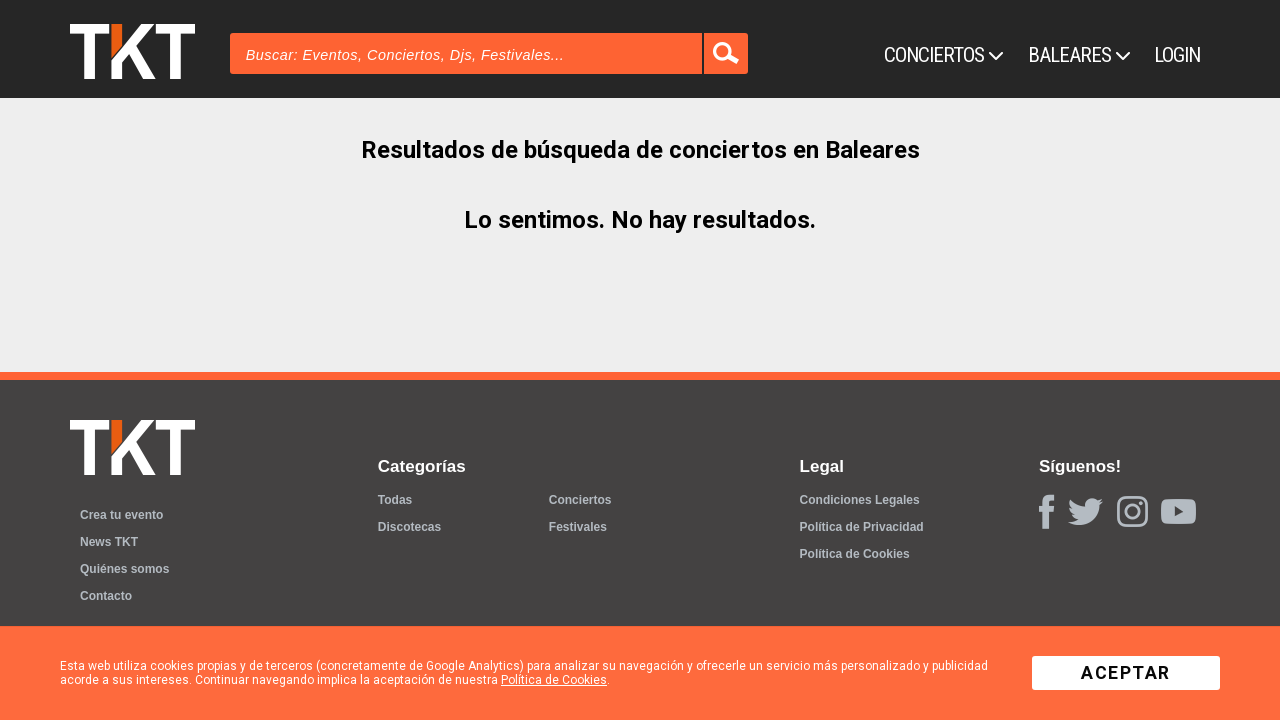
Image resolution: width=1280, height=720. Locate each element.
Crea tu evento (121, 515)
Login (1177, 55)
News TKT (109, 542)
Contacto (106, 596)
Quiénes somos (124, 569)
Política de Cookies (855, 554)
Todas (395, 500)
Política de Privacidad (862, 527)
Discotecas (409, 527)
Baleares (1079, 55)
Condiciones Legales (860, 500)
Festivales (578, 527)
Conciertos (943, 55)
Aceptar (1126, 673)
